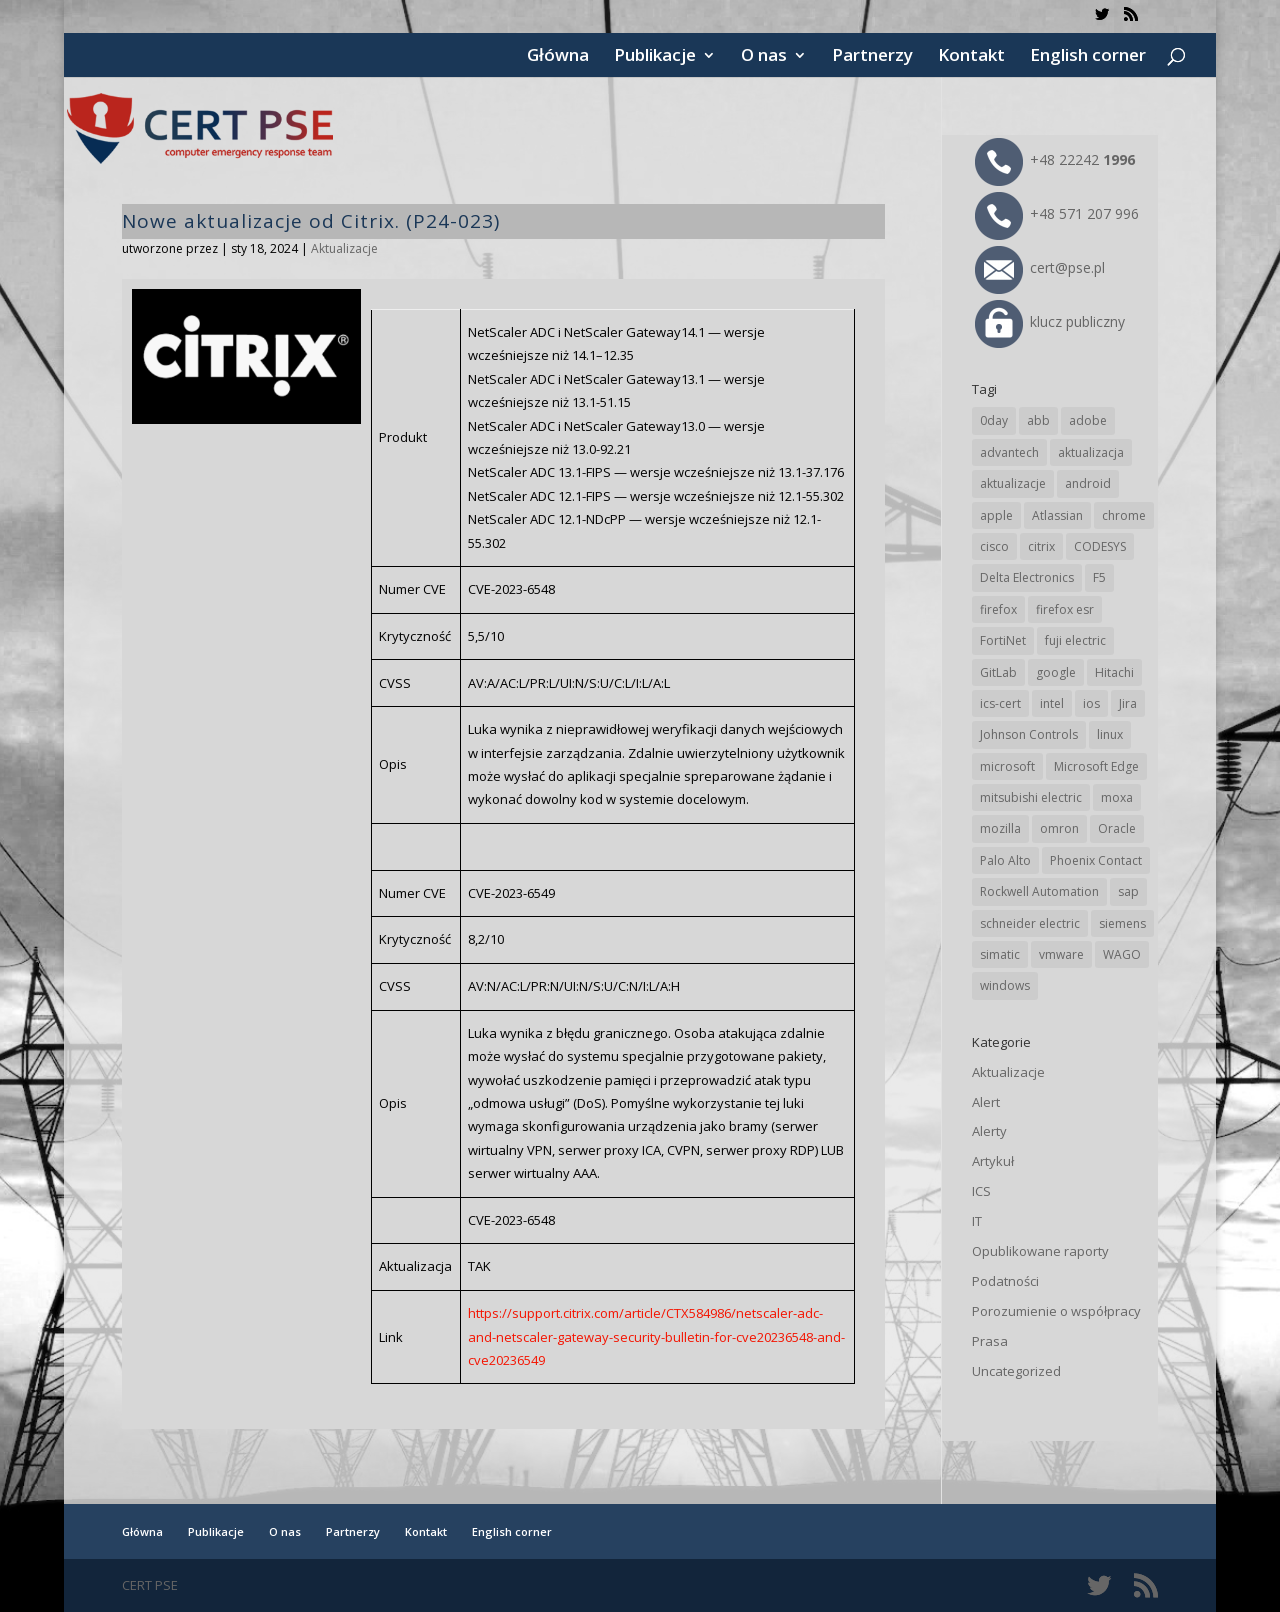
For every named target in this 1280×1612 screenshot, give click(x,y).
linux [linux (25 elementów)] (1110, 734)
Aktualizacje (344, 248)
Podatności (1005, 1281)
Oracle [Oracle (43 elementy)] (1117, 828)
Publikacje (655, 57)
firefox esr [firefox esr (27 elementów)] (1065, 609)
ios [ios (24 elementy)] (1091, 703)
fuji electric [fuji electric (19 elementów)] (1075, 640)
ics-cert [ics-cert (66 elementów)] (1000, 703)
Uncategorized (1016, 1371)
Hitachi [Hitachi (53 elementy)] (1114, 672)
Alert (986, 1102)
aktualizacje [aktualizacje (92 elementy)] (1013, 483)
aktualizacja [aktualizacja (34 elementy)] (1091, 452)
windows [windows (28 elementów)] (1005, 985)
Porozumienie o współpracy (1056, 1311)
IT (977, 1221)
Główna (558, 57)
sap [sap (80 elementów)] (1128, 891)
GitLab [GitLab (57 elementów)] (998, 672)
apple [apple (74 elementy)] (996, 515)
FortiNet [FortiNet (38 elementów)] (1003, 640)
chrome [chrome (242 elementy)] (1124, 515)
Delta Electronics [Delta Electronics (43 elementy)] (1027, 577)
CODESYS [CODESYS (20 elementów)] (1100, 546)
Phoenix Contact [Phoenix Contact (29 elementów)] (1096, 860)
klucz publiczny (1050, 321)
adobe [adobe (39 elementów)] (1088, 420)
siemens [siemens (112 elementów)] (1122, 923)
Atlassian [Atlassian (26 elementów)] (1057, 515)
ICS (981, 1191)
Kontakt (971, 57)
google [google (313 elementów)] (1056, 672)
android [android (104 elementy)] (1088, 483)
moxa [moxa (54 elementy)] (1117, 797)
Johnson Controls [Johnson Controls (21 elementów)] (1029, 734)
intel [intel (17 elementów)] (1052, 703)
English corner (1088, 57)
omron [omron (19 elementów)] (1059, 828)
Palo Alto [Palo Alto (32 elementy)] (1005, 860)
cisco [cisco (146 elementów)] (994, 546)
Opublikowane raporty (1040, 1251)
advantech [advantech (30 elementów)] (1009, 452)
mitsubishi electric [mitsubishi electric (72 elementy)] (1031, 797)
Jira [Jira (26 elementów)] (1128, 703)
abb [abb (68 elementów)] (1038, 420)
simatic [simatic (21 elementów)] (1000, 954)
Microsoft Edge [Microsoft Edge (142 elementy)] (1096, 766)
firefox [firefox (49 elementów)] (998, 609)
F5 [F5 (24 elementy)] (1099, 577)
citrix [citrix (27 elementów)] (1041, 546)
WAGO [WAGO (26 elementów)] (1122, 954)
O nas (764, 57)
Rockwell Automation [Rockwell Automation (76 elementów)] (1039, 891)
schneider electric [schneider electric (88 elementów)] (1030, 923)
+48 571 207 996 (1057, 213)
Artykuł (993, 1161)
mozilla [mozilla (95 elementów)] (1000, 828)
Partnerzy (872, 57)
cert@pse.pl (1040, 267)
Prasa (990, 1341)
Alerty (989, 1131)
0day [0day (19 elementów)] (994, 420)
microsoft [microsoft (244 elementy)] (1007, 766)
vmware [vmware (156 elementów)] (1061, 954)
